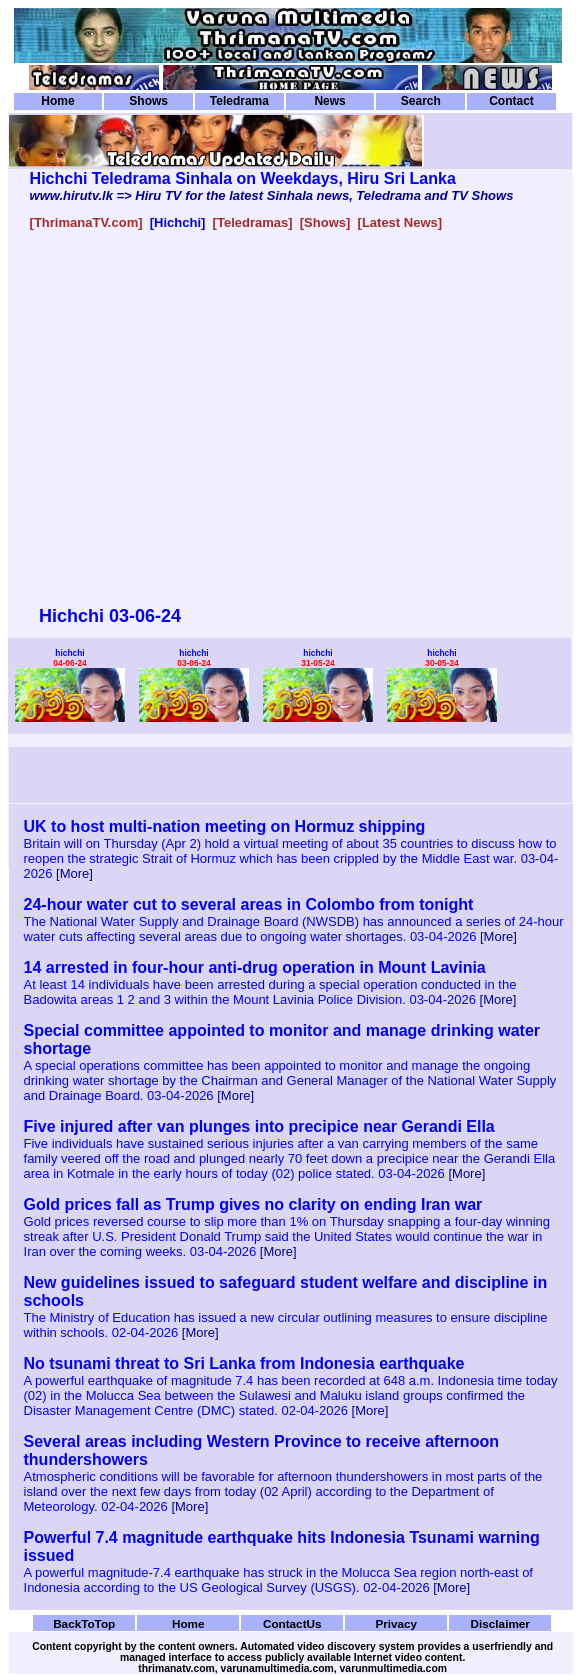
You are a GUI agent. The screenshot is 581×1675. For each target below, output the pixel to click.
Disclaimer (500, 1623)
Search (421, 101)
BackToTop (84, 1623)
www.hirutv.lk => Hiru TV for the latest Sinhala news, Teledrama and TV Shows (272, 195)
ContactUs (292, 1623)
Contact (511, 101)
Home (57, 101)
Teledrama (239, 101)
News (329, 101)
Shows (148, 101)
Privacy (396, 1623)
